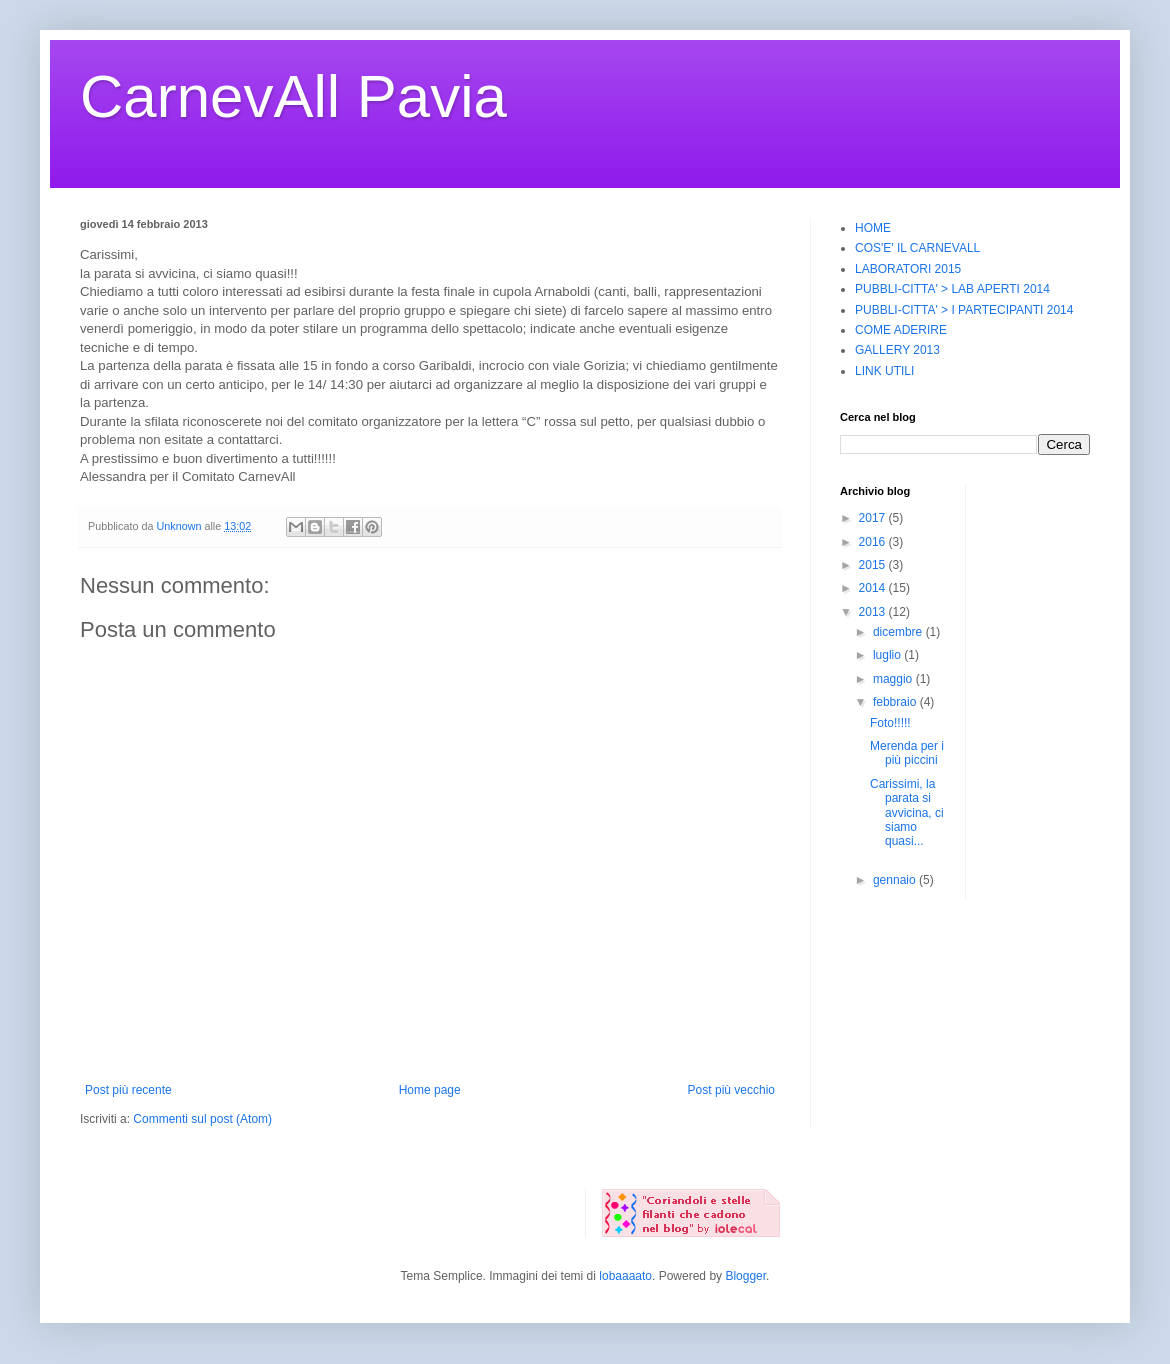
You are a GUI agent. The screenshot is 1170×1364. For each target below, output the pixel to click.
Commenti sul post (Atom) (202, 1119)
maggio (894, 679)
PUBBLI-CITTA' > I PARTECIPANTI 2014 (964, 310)
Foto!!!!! (890, 723)
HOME (873, 228)
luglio (888, 655)
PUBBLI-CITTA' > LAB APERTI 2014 (952, 289)
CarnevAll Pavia (293, 96)
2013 (874, 612)
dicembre (899, 632)
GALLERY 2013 (897, 350)
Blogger (745, 1276)
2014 (874, 588)
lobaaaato (625, 1276)
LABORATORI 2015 (908, 269)
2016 (874, 542)
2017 (874, 518)
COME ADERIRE (901, 330)
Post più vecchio (731, 1090)
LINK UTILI (884, 371)
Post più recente (128, 1090)
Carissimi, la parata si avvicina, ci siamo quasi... (907, 813)
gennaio (896, 880)
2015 (874, 565)
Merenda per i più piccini (907, 753)
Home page (430, 1090)
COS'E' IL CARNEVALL (917, 248)
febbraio (896, 702)
